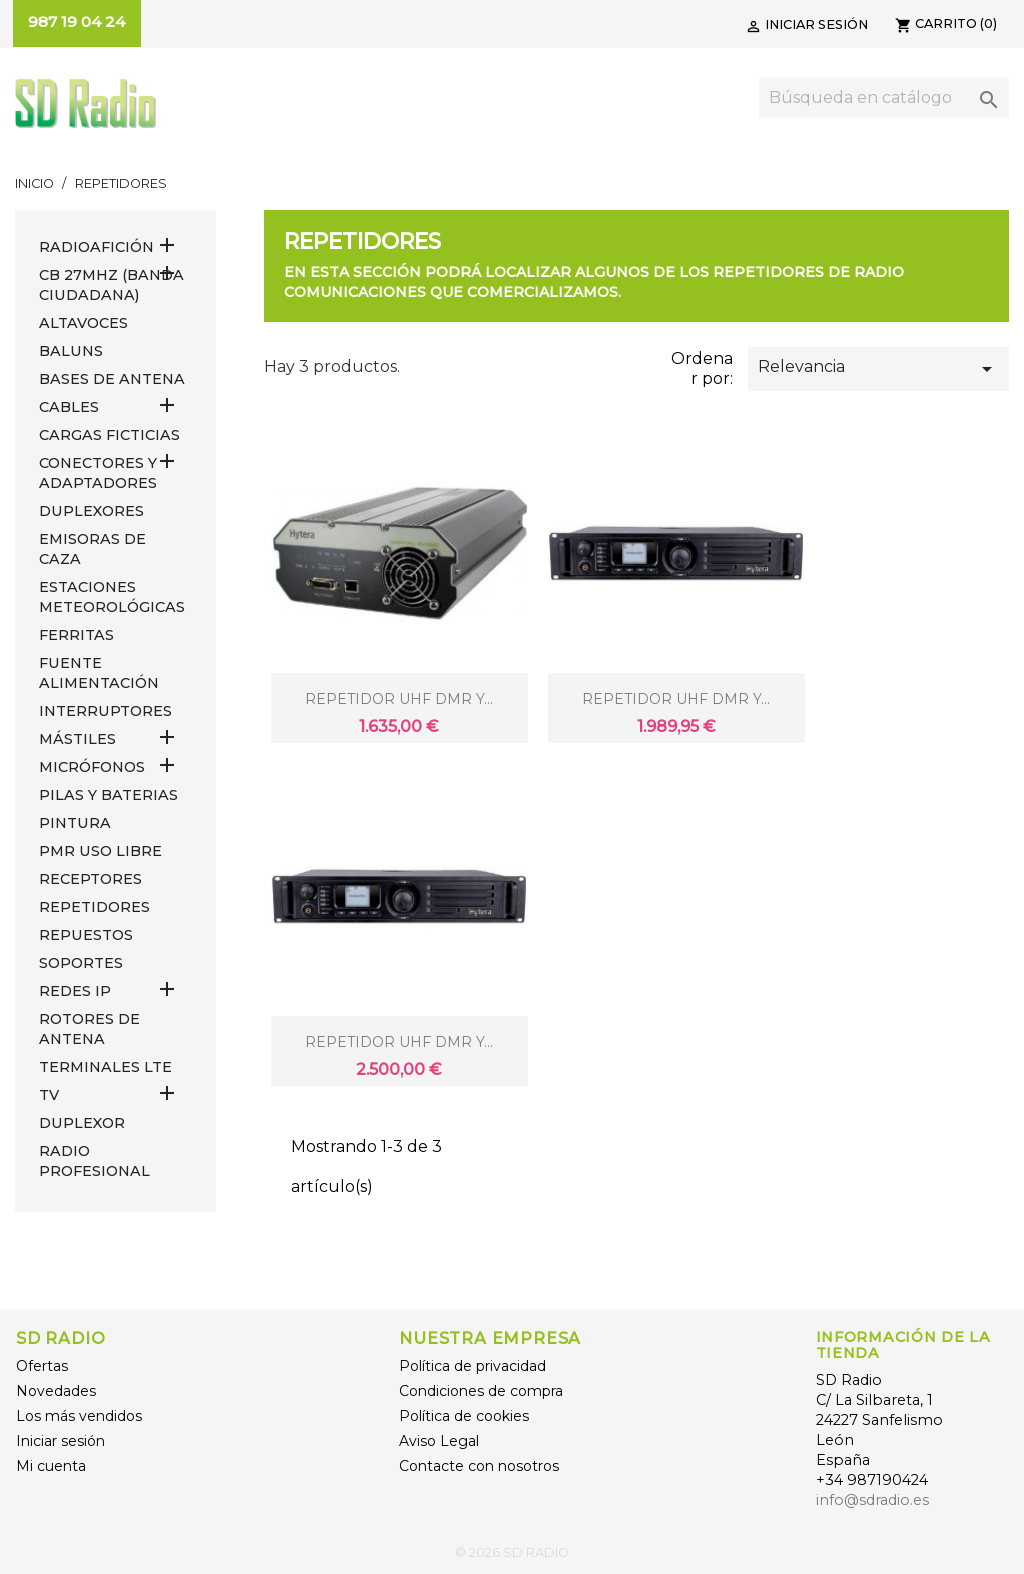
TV (49, 1095)
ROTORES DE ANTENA (89, 1029)
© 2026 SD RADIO (512, 1552)
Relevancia (878, 369)
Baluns (71, 351)
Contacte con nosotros (479, 1466)
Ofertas (42, 1366)
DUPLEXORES (91, 511)
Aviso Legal (439, 1441)
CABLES (69, 407)
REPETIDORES (94, 907)
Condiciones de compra (481, 1391)
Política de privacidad (472, 1366)
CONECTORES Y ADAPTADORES (98, 473)
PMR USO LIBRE (100, 851)
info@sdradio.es (872, 1500)
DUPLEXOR (82, 1123)
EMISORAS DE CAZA (92, 549)
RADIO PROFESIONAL (94, 1161)
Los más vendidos (79, 1416)
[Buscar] (884, 98)
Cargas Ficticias (109, 435)
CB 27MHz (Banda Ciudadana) (111, 285)
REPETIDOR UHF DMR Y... (399, 699)
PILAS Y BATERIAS (108, 795)
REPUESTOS (86, 935)
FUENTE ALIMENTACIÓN (99, 673)
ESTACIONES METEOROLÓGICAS (112, 597)
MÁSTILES (77, 739)
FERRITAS (76, 635)
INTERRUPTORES (105, 711)
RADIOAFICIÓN (96, 247)
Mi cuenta (51, 1466)
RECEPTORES (90, 879)
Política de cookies (464, 1416)
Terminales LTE (105, 1067)
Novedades (56, 1391)
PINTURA (75, 823)
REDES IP (75, 991)
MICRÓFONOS (92, 767)
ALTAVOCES (83, 323)
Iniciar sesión (60, 1441)
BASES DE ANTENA (112, 379)
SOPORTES (81, 963)
